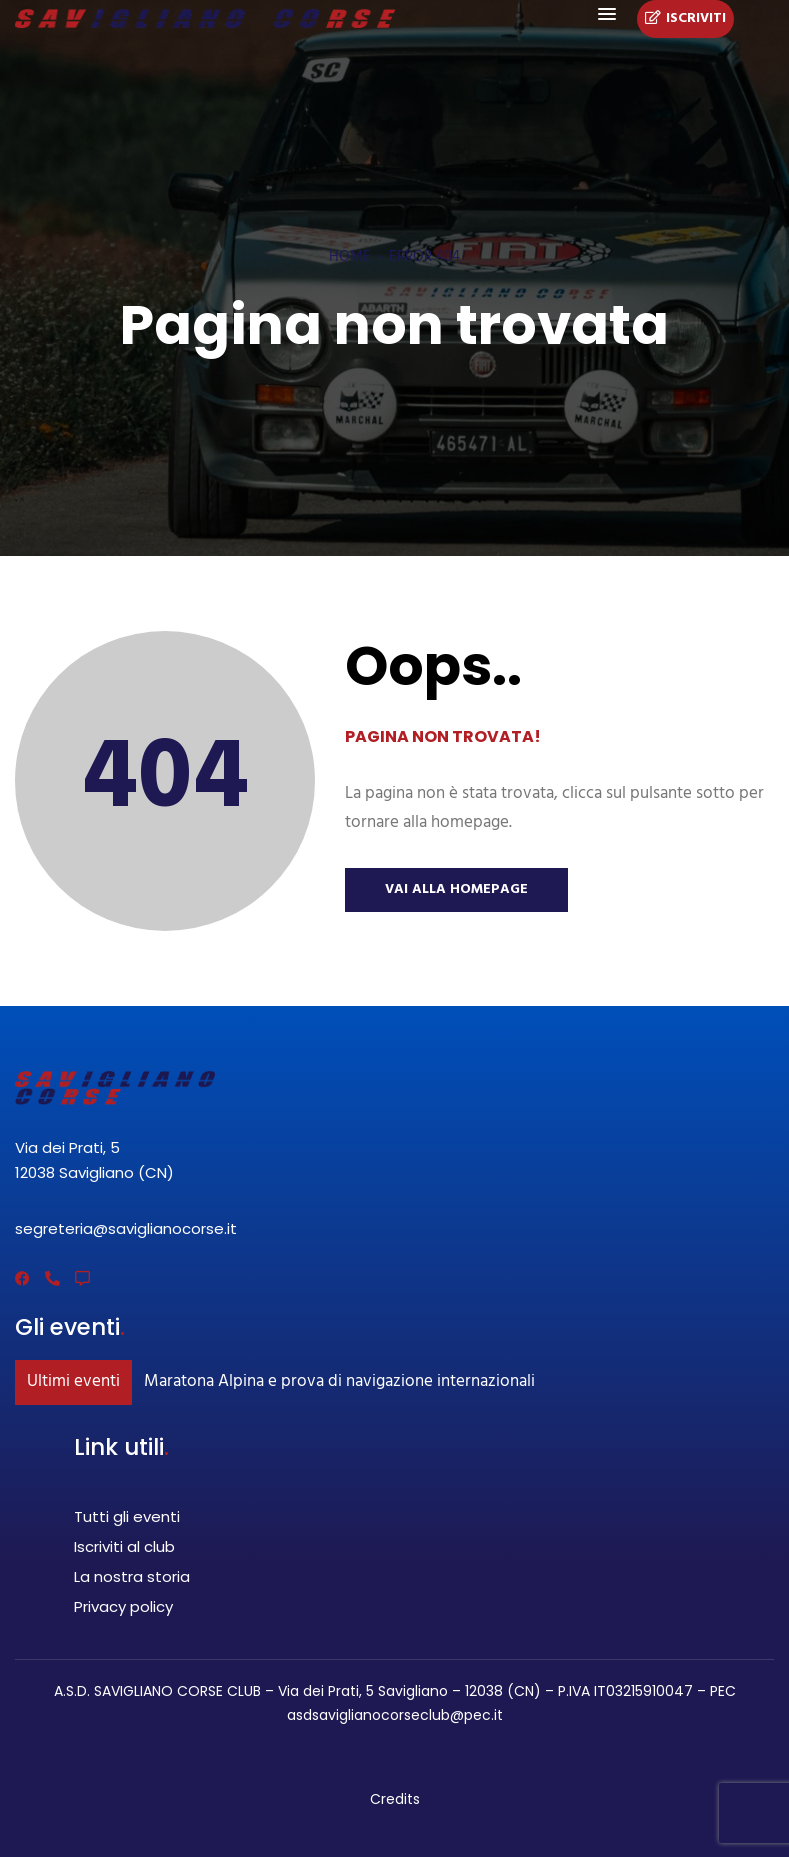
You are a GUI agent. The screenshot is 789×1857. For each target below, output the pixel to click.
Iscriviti (685, 19)
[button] (607, 15)
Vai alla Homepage (456, 889)
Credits (395, 1799)
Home (350, 257)
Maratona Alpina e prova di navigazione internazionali (339, 1381)
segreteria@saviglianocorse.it (126, 1228)
